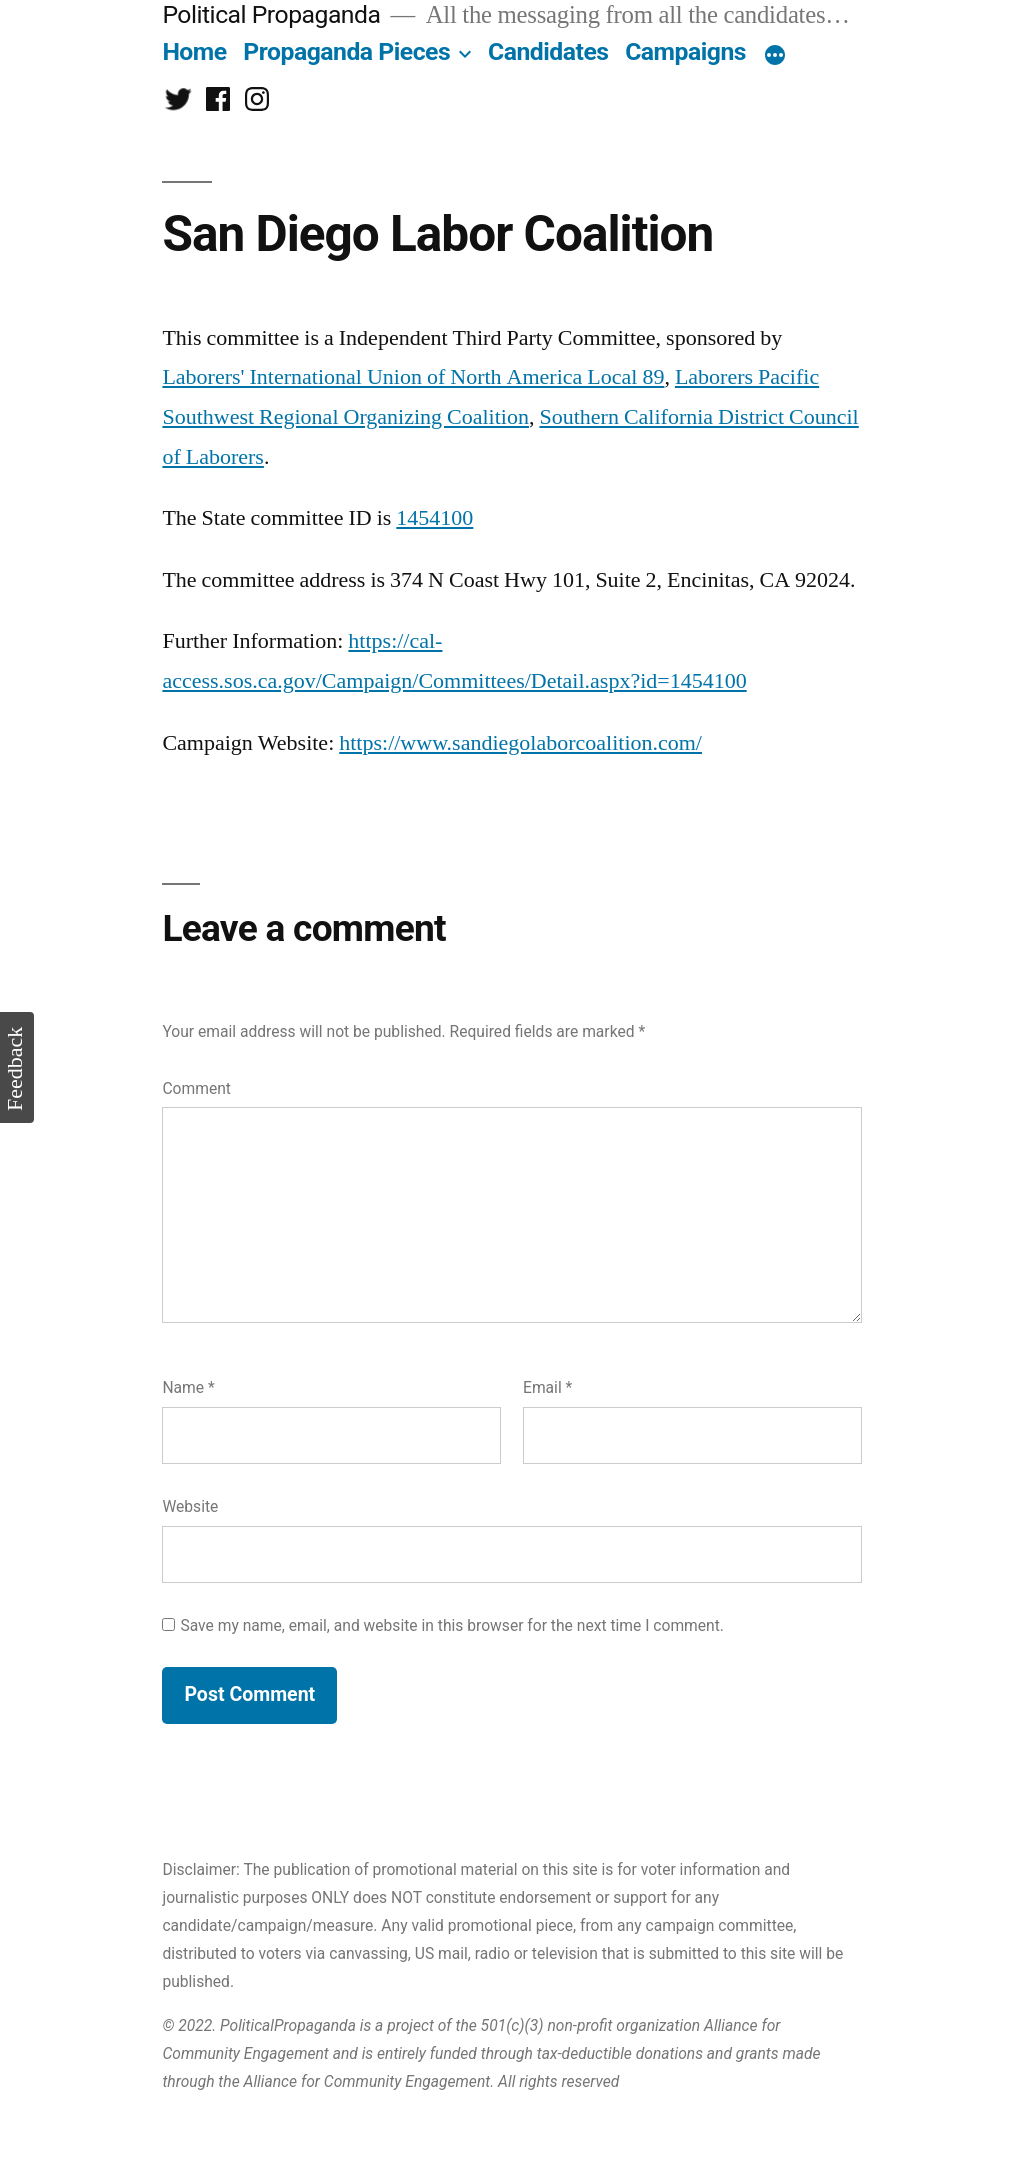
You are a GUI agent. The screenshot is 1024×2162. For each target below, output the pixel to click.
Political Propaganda (271, 14)
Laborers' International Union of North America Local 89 (413, 377)
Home (194, 51)
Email (547, 1387)
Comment (196, 1088)
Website (190, 1506)
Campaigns (685, 51)
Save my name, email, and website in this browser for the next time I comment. (452, 1625)
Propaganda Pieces (346, 51)
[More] (775, 56)
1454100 (434, 518)
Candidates (548, 51)
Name (188, 1387)
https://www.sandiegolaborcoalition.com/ (520, 743)
